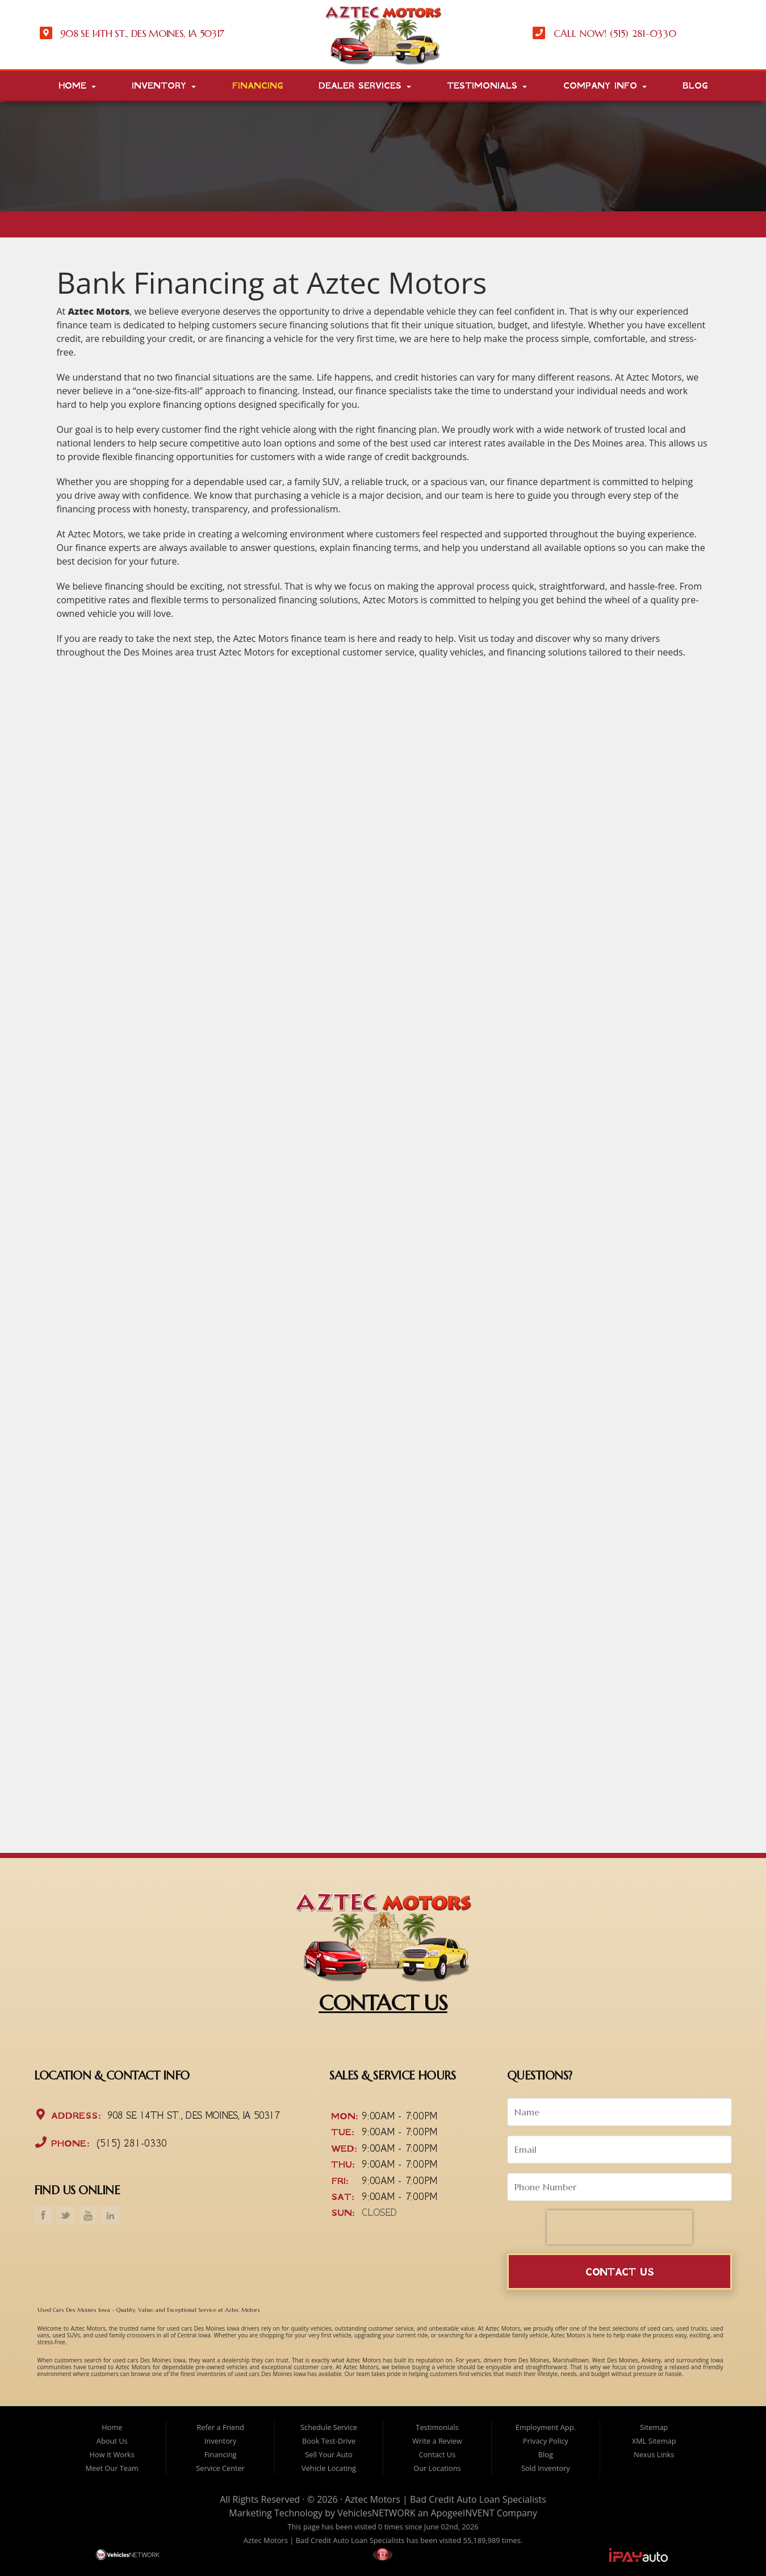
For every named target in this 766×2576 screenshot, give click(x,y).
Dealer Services (365, 85)
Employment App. (546, 2427)
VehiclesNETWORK (376, 2513)
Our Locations (437, 2468)
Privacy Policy (545, 2441)
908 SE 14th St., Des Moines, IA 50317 (192, 2116)
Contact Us (619, 2271)
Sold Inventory (545, 2468)
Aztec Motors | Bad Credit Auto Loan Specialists (445, 2499)
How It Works (112, 2454)
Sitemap (654, 2427)
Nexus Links (654, 2454)
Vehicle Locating (329, 2468)
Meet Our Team (112, 2468)
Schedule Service (328, 2427)
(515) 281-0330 (130, 2143)
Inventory (164, 85)
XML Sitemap (654, 2441)
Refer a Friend (220, 2427)
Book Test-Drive (328, 2441)
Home (77, 85)
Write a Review (437, 2441)
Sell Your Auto (328, 2454)
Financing (257, 85)
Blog (695, 85)
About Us (112, 2441)
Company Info (605, 85)
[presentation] (619, 2227)
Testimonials (487, 85)
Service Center (220, 2468)
